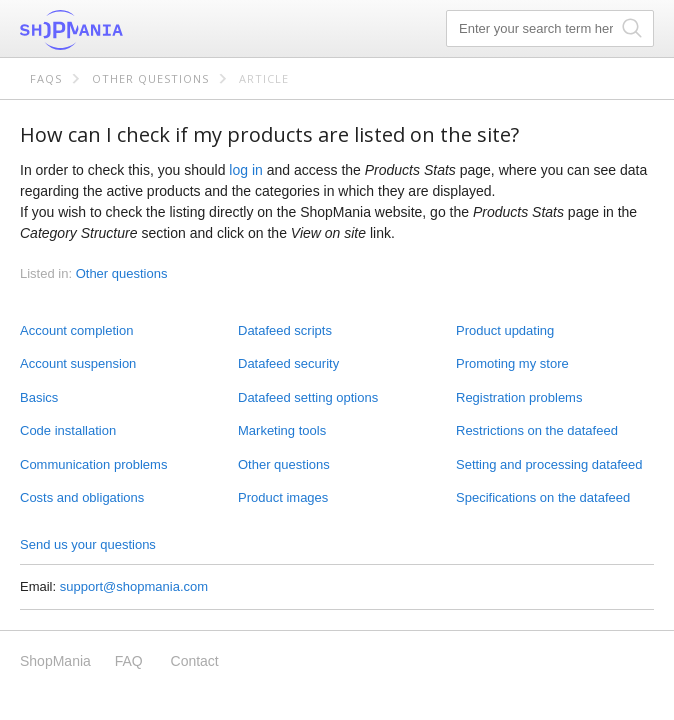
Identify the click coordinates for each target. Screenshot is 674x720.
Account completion (76, 330)
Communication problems (93, 464)
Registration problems (519, 397)
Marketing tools (282, 430)
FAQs (46, 78)
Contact (195, 661)
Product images (283, 497)
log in (245, 170)
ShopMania (120, 30)
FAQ (129, 661)
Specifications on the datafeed (543, 497)
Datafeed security (288, 363)
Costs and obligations (82, 497)
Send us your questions (88, 544)
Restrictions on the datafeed (537, 430)
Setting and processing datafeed (549, 464)
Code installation (68, 430)
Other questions (150, 78)
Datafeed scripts (285, 330)
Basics (39, 397)
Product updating (505, 330)
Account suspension (78, 363)
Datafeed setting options (308, 397)
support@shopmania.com (134, 586)
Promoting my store (512, 363)
